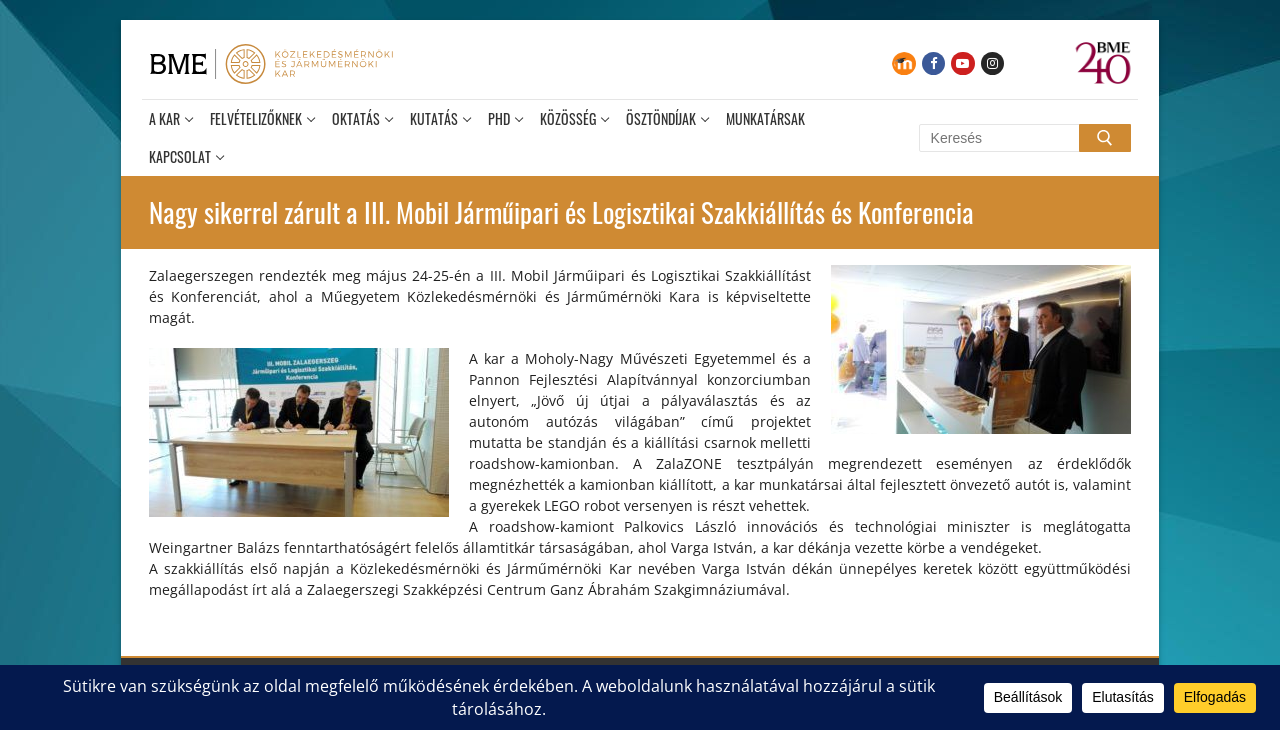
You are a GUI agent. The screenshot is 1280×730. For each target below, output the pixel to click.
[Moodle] (903, 63)
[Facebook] (933, 63)
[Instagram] (992, 63)
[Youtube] (962, 63)
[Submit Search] (1105, 138)
